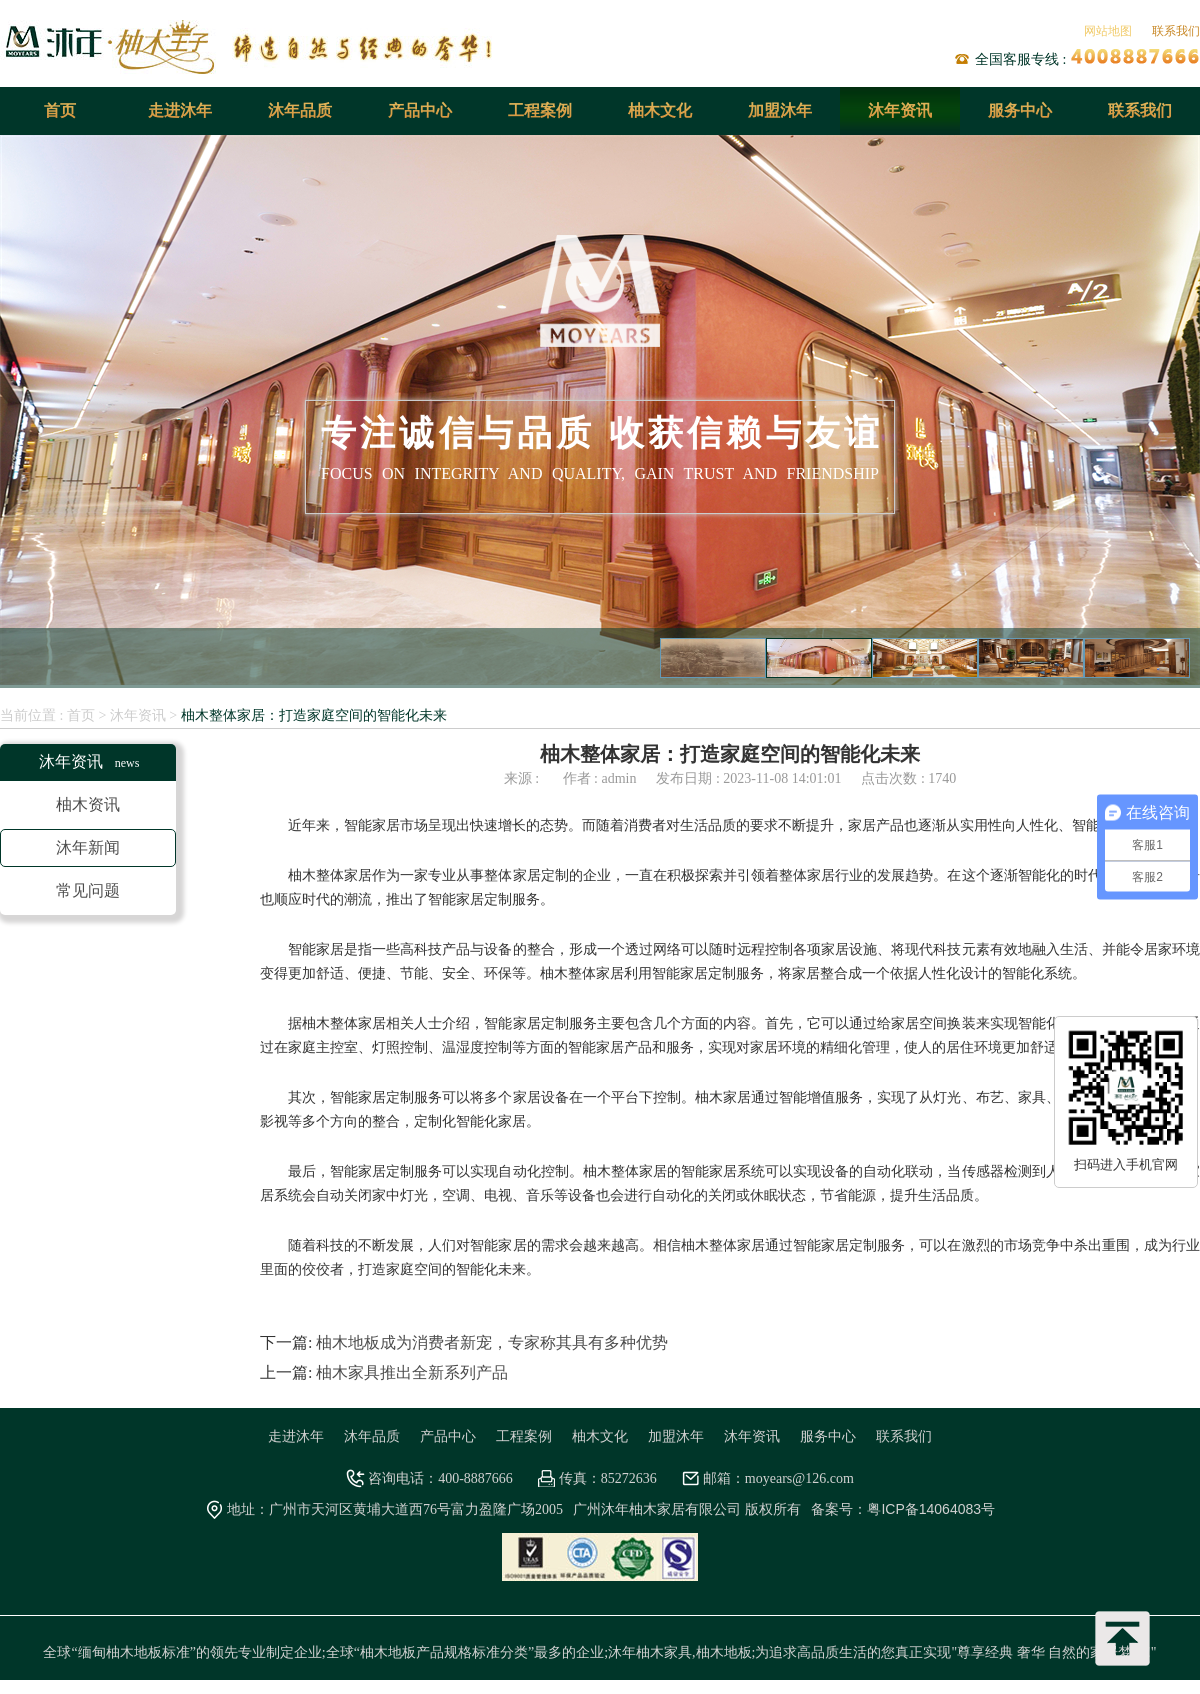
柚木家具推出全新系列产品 (412, 1372)
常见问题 (88, 890)
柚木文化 (660, 110)
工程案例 (540, 110)
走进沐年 (180, 110)
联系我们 (1176, 31)
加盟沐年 (780, 110)
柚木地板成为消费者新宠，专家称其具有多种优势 (492, 1342)
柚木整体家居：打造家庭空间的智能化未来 (314, 715)
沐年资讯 (900, 110)
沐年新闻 (88, 847)
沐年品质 (300, 110)
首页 (60, 110)
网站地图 (1108, 31)
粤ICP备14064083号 (931, 1509)
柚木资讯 (88, 804)
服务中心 (1020, 110)
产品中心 (420, 110)
